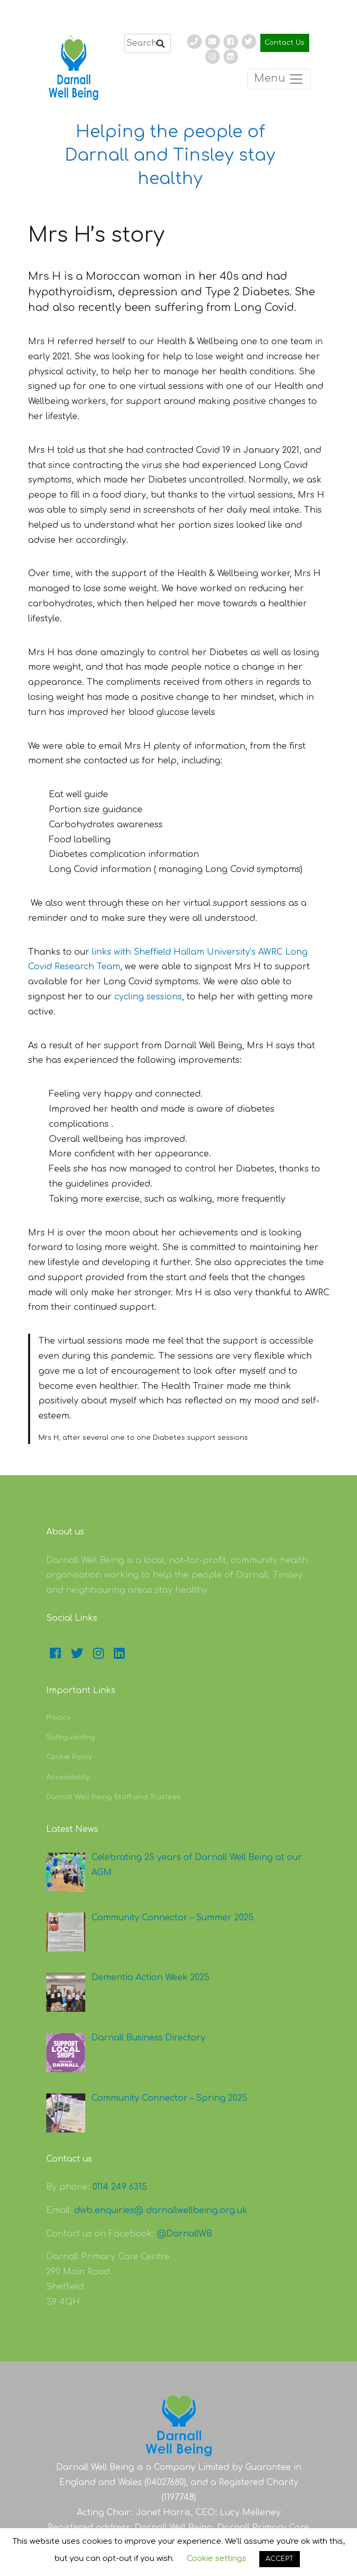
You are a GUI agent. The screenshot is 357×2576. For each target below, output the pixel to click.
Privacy (58, 1717)
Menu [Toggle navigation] (279, 79)
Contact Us (285, 42)
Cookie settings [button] (216, 2558)
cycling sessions (148, 996)
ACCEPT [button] (280, 2558)
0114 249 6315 (119, 2187)
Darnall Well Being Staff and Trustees (113, 1797)
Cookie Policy (69, 1757)
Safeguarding (70, 1737)
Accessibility (67, 1777)
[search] (147, 43)
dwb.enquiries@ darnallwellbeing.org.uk (160, 2210)
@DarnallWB (184, 2234)
